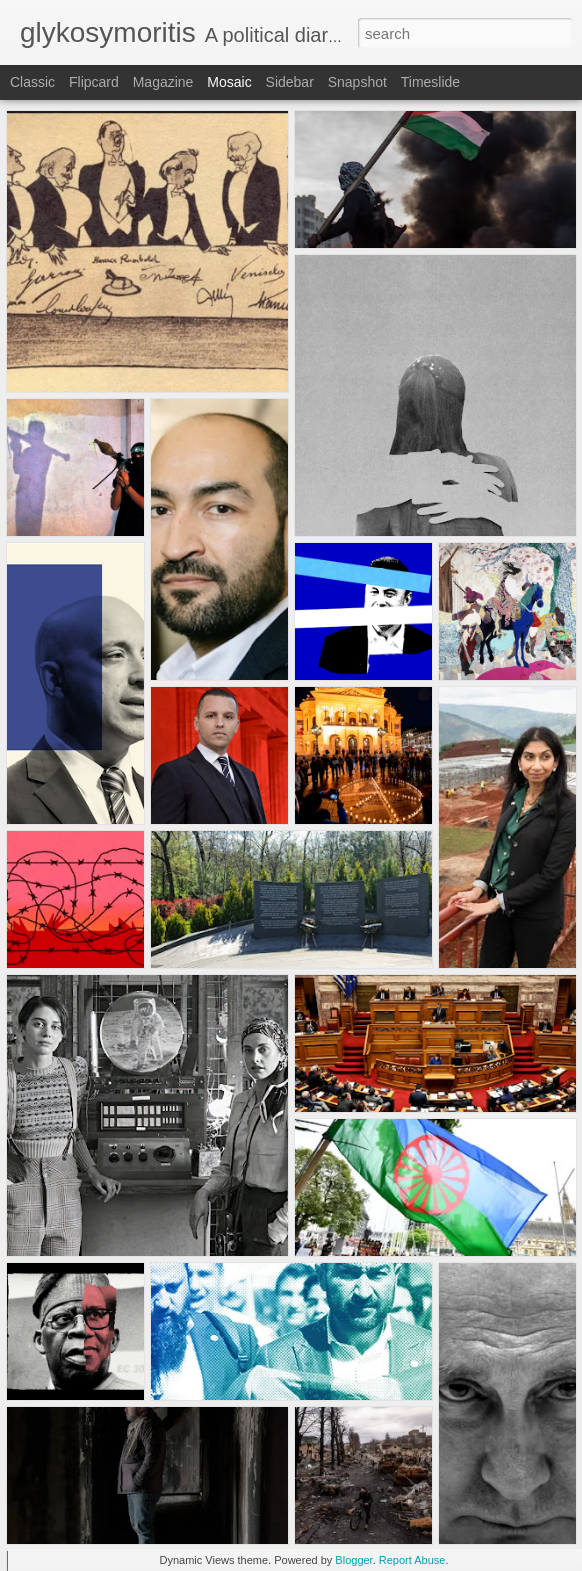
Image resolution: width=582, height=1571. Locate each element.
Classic (32, 82)
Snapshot (357, 82)
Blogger (353, 1560)
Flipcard (94, 82)
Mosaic (229, 82)
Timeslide (430, 82)
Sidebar (290, 82)
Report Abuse (412, 1560)
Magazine (163, 82)
